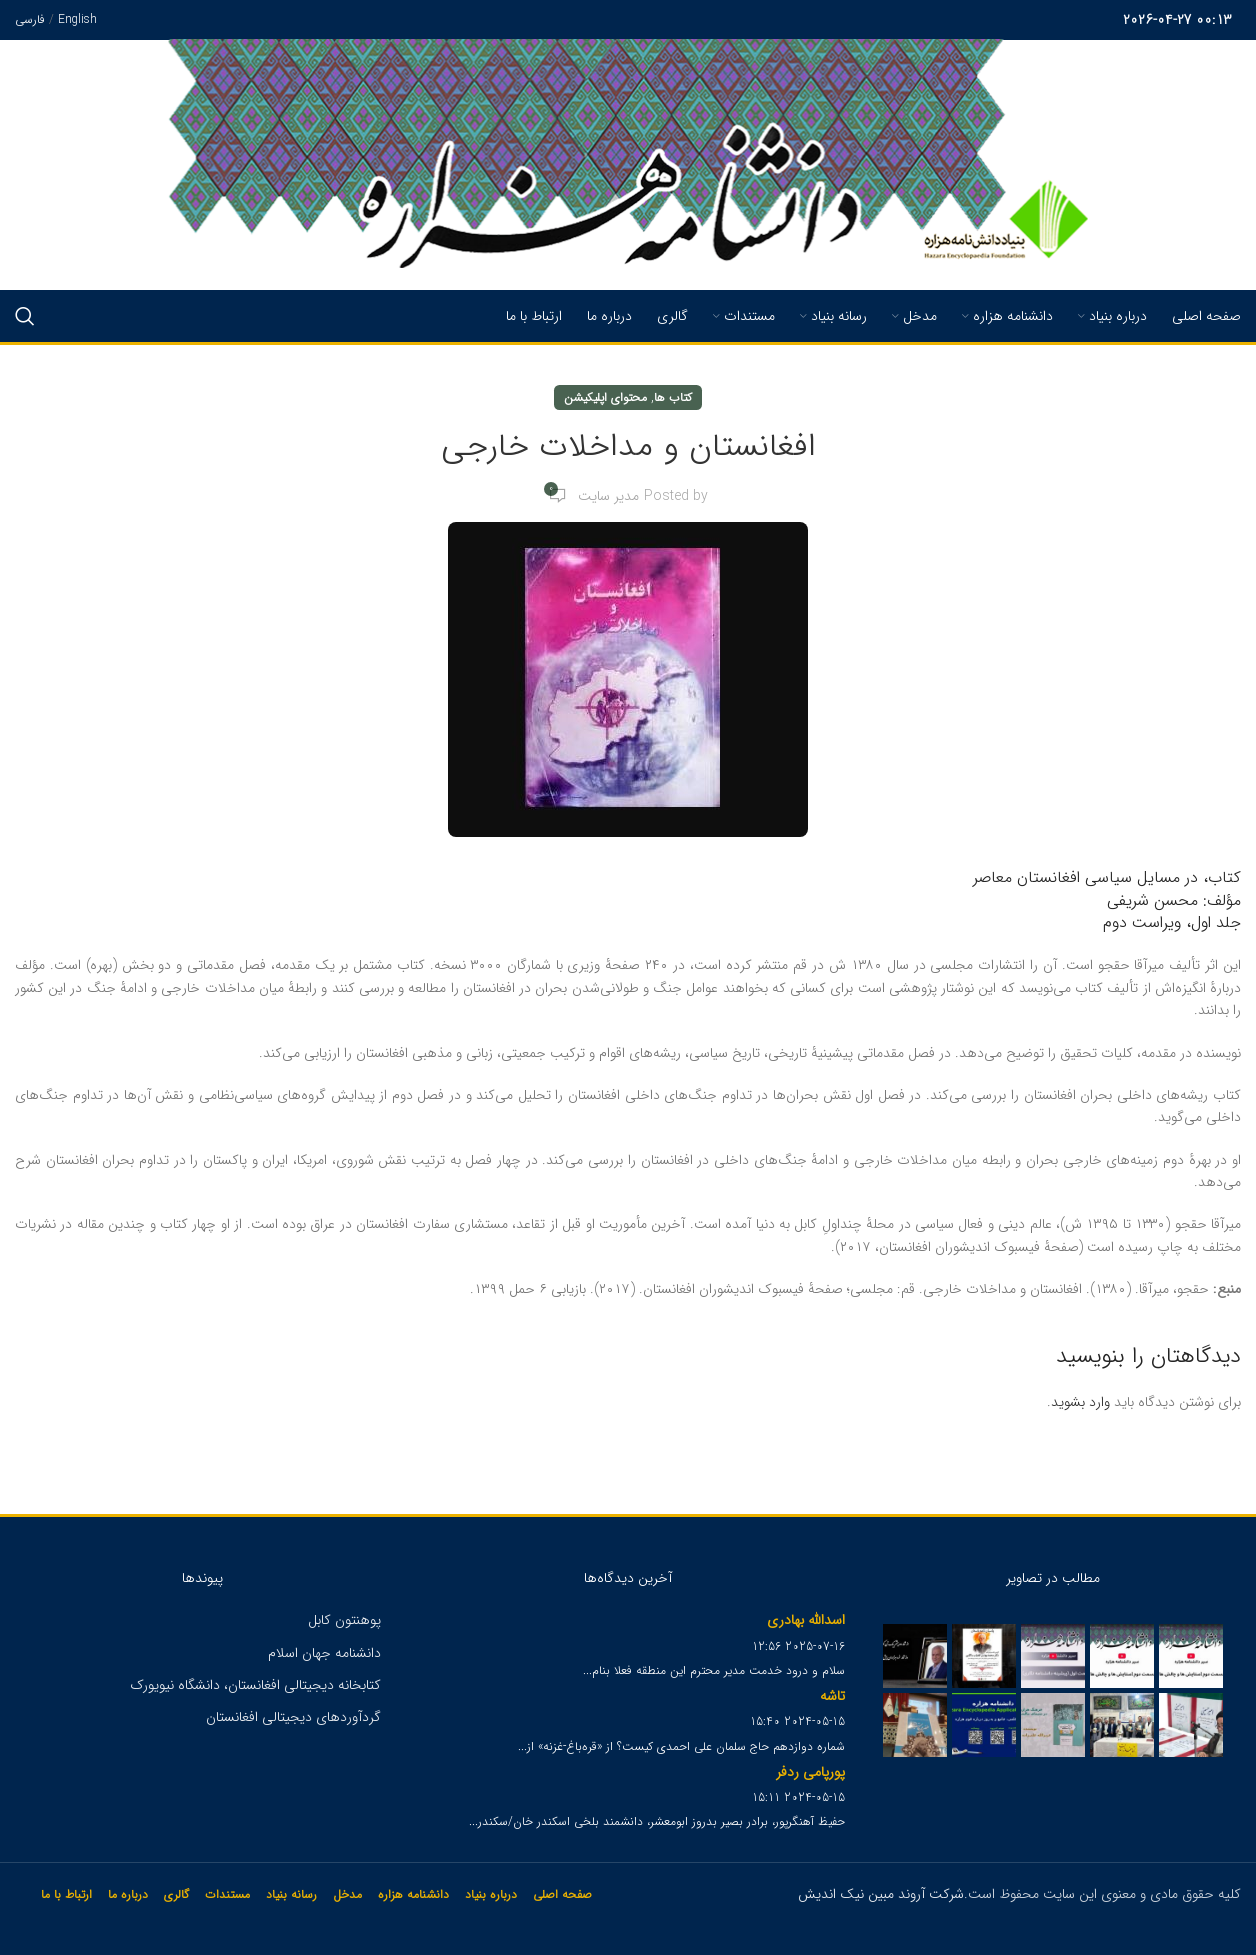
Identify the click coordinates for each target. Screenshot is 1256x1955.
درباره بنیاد (491, 1894)
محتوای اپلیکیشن (605, 397)
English (77, 19)
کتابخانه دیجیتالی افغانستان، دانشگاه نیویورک (255, 1685)
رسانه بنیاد (291, 1894)
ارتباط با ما (66, 1894)
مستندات (227, 1894)
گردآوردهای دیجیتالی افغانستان (293, 1717)
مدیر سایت (608, 496)
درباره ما (128, 1894)
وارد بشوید (1080, 1402)
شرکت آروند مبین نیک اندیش (881, 1894)
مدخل (347, 1894)
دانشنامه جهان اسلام (324, 1653)
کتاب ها (673, 397)
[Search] (25, 316)
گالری (176, 1894)
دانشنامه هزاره (413, 1894)
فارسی (30, 19)
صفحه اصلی (562, 1894)
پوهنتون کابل (344, 1620)
